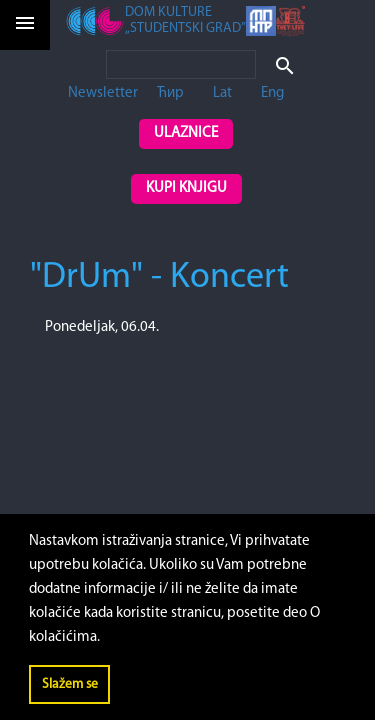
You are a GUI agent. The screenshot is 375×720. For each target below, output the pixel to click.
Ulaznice (186, 133)
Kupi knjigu (186, 188)
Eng (272, 93)
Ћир (170, 93)
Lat (222, 93)
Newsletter (103, 93)
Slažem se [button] (70, 684)
